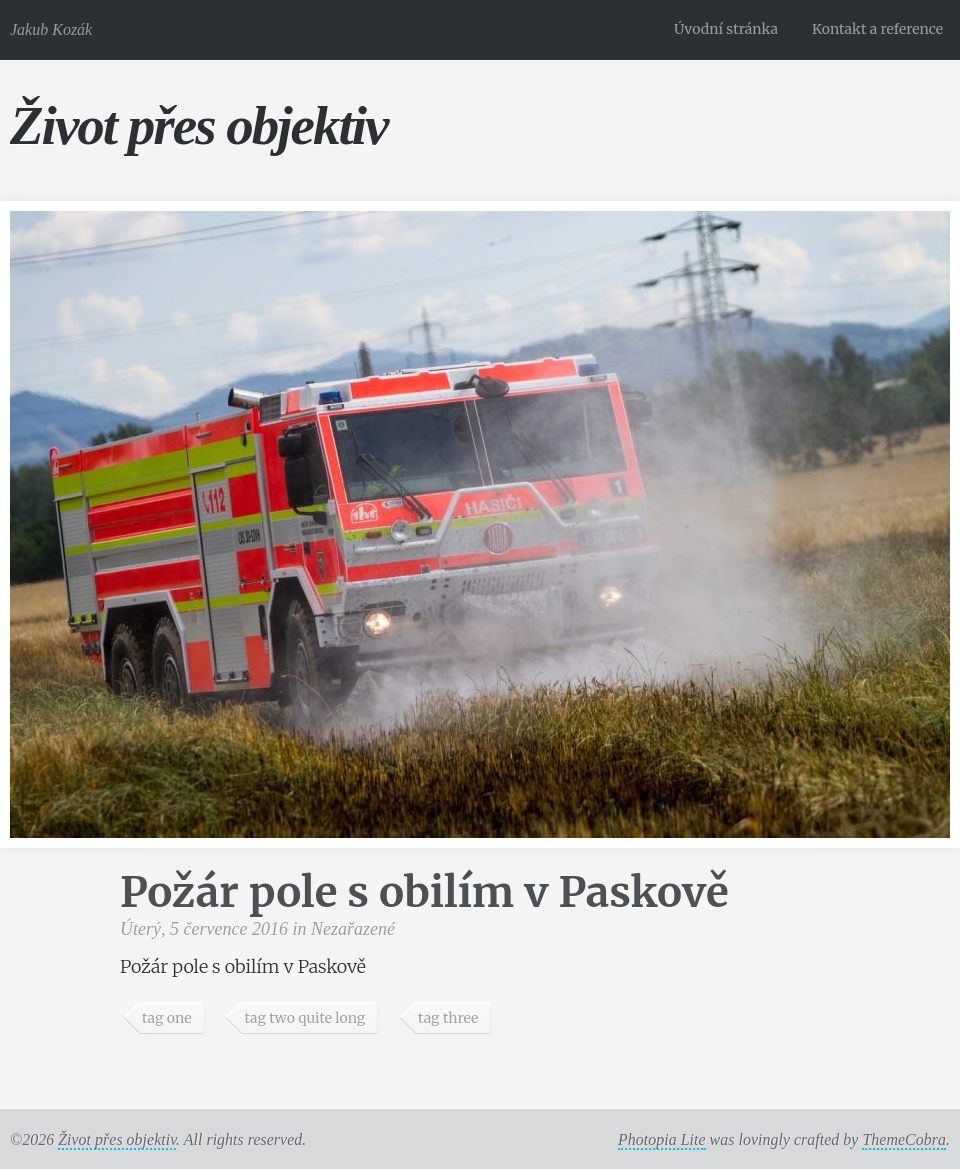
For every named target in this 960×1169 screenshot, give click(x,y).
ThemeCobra (904, 1139)
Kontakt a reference (877, 29)
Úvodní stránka (726, 29)
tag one (167, 1018)
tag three (448, 1018)
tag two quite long (304, 1018)
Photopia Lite (662, 1139)
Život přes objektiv (198, 125)
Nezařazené (353, 929)
